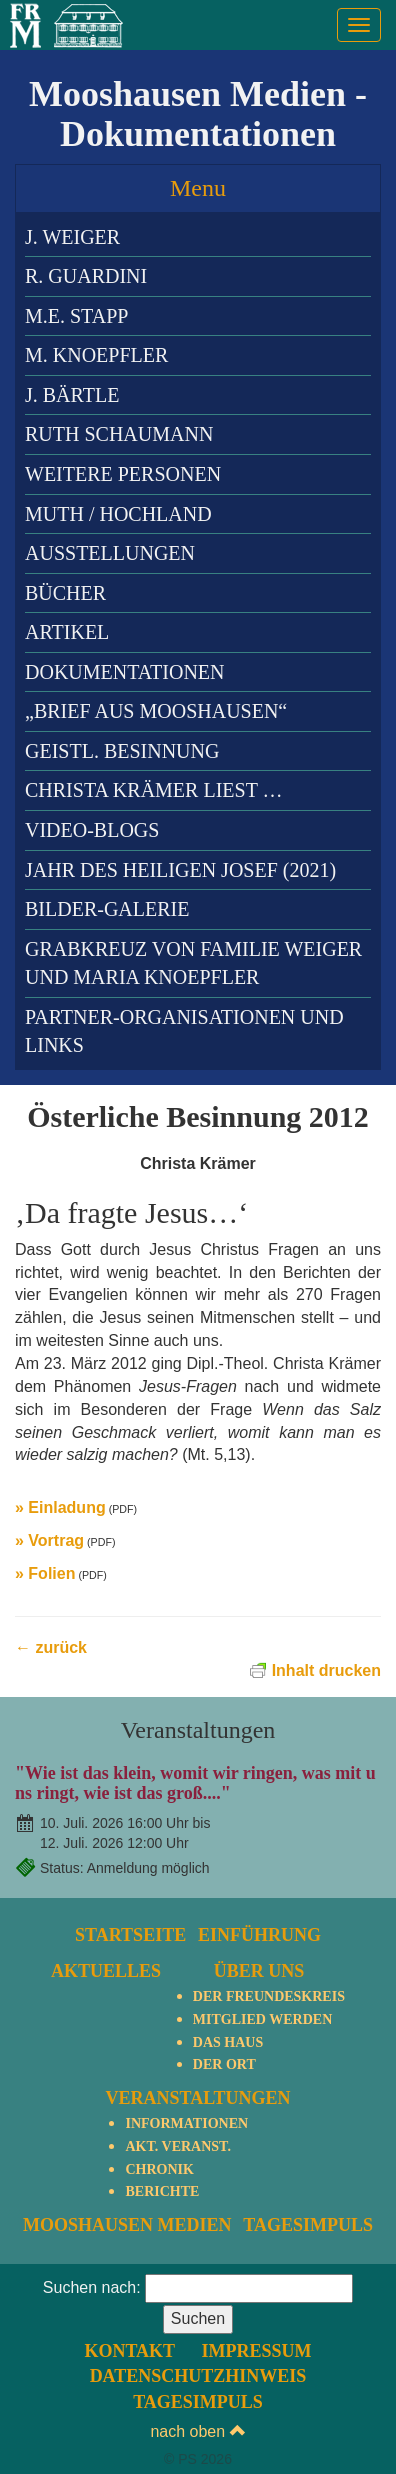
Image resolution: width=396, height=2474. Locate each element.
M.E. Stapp (76, 316)
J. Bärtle (72, 395)
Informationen (186, 2123)
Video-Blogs (92, 830)
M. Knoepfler (96, 355)
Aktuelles (106, 1971)
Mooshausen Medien (127, 2225)
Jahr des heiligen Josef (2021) (180, 870)
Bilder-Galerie (107, 909)
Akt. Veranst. (177, 2146)
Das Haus (228, 2042)
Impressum (257, 2351)
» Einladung (60, 1507)
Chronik (159, 2169)
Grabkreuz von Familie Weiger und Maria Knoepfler (193, 963)
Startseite (130, 1935)
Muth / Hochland (118, 514)
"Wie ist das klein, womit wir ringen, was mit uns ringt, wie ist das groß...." (195, 1783)
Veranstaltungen (197, 2098)
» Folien (45, 1573)
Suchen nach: (92, 2287)
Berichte (162, 2191)
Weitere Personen (123, 474)
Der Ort (224, 2064)
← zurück (51, 1647)
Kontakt (129, 2351)
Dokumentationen (124, 672)
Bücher (65, 593)
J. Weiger (72, 237)
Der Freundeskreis (269, 1996)
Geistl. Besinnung (122, 751)
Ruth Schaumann (119, 434)
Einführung (259, 1935)
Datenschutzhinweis (198, 2376)
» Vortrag (49, 1540)
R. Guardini (86, 276)
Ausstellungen (110, 553)
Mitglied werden (262, 2019)
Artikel (67, 632)
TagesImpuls (308, 2225)
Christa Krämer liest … (154, 790)
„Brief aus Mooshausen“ (156, 711)
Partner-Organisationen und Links (184, 1031)
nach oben (197, 2431)
